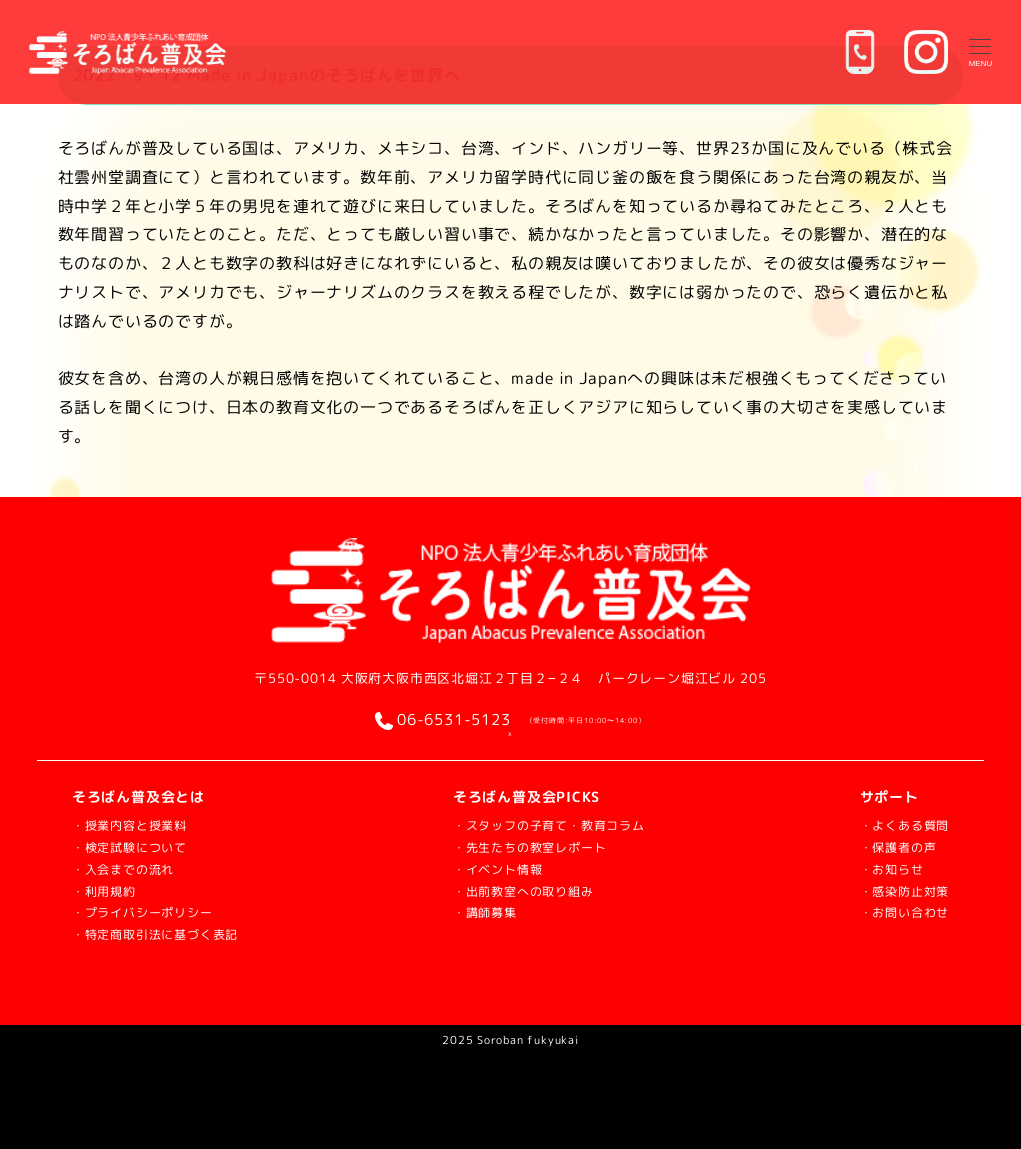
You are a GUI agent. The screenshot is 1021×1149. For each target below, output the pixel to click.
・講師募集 (481, 909)
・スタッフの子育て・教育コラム (555, 824)
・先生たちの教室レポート (533, 846)
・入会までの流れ (131, 867)
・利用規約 (109, 888)
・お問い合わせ (898, 909)
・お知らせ (883, 867)
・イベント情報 (496, 867)
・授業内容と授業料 (138, 824)
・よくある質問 (898, 824)
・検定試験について (138, 846)
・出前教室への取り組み (525, 888)
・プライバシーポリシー (153, 909)
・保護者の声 (890, 846)
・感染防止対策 (898, 888)
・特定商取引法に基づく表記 (168, 931)
